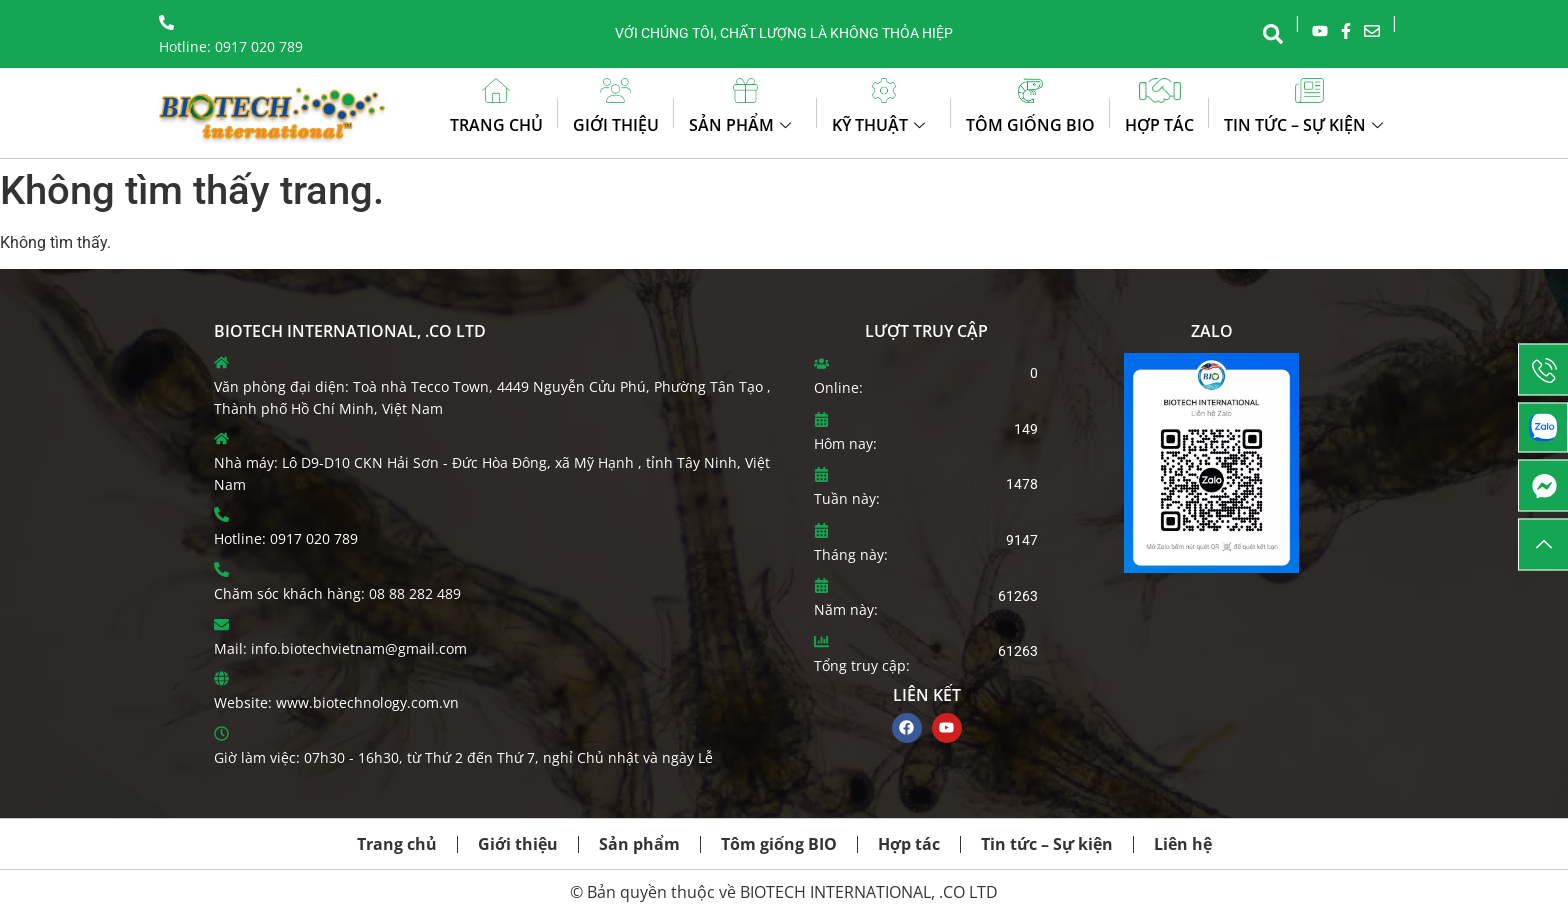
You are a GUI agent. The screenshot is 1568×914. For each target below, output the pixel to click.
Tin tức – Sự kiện (1306, 125)
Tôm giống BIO (1030, 125)
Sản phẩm (742, 125)
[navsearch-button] (1273, 32)
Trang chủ (496, 125)
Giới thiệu (616, 125)
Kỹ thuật (881, 125)
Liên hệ (1183, 844)
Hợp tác (1159, 125)
